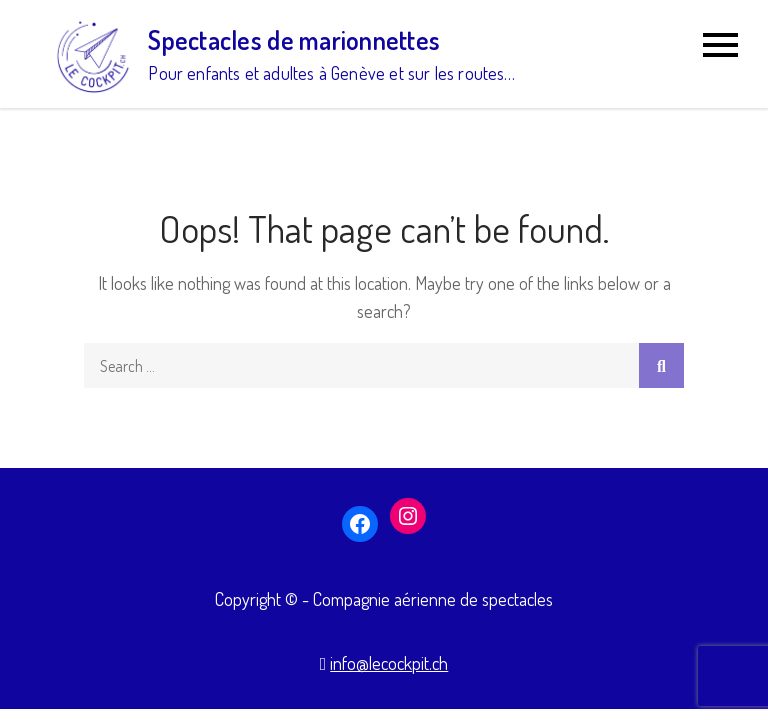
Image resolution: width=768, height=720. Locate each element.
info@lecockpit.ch (389, 663)
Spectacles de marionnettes (294, 39)
